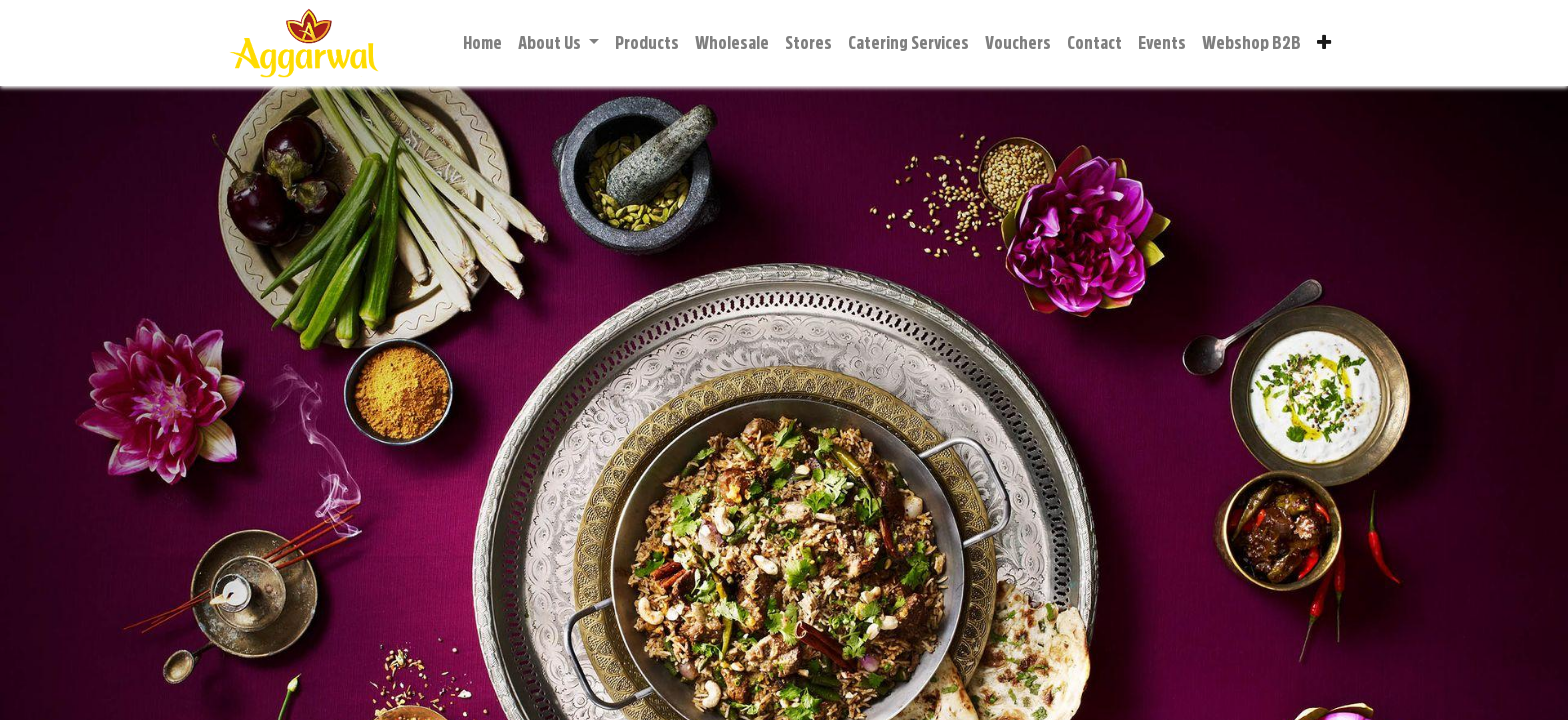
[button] (1324, 43)
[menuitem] (482, 43)
